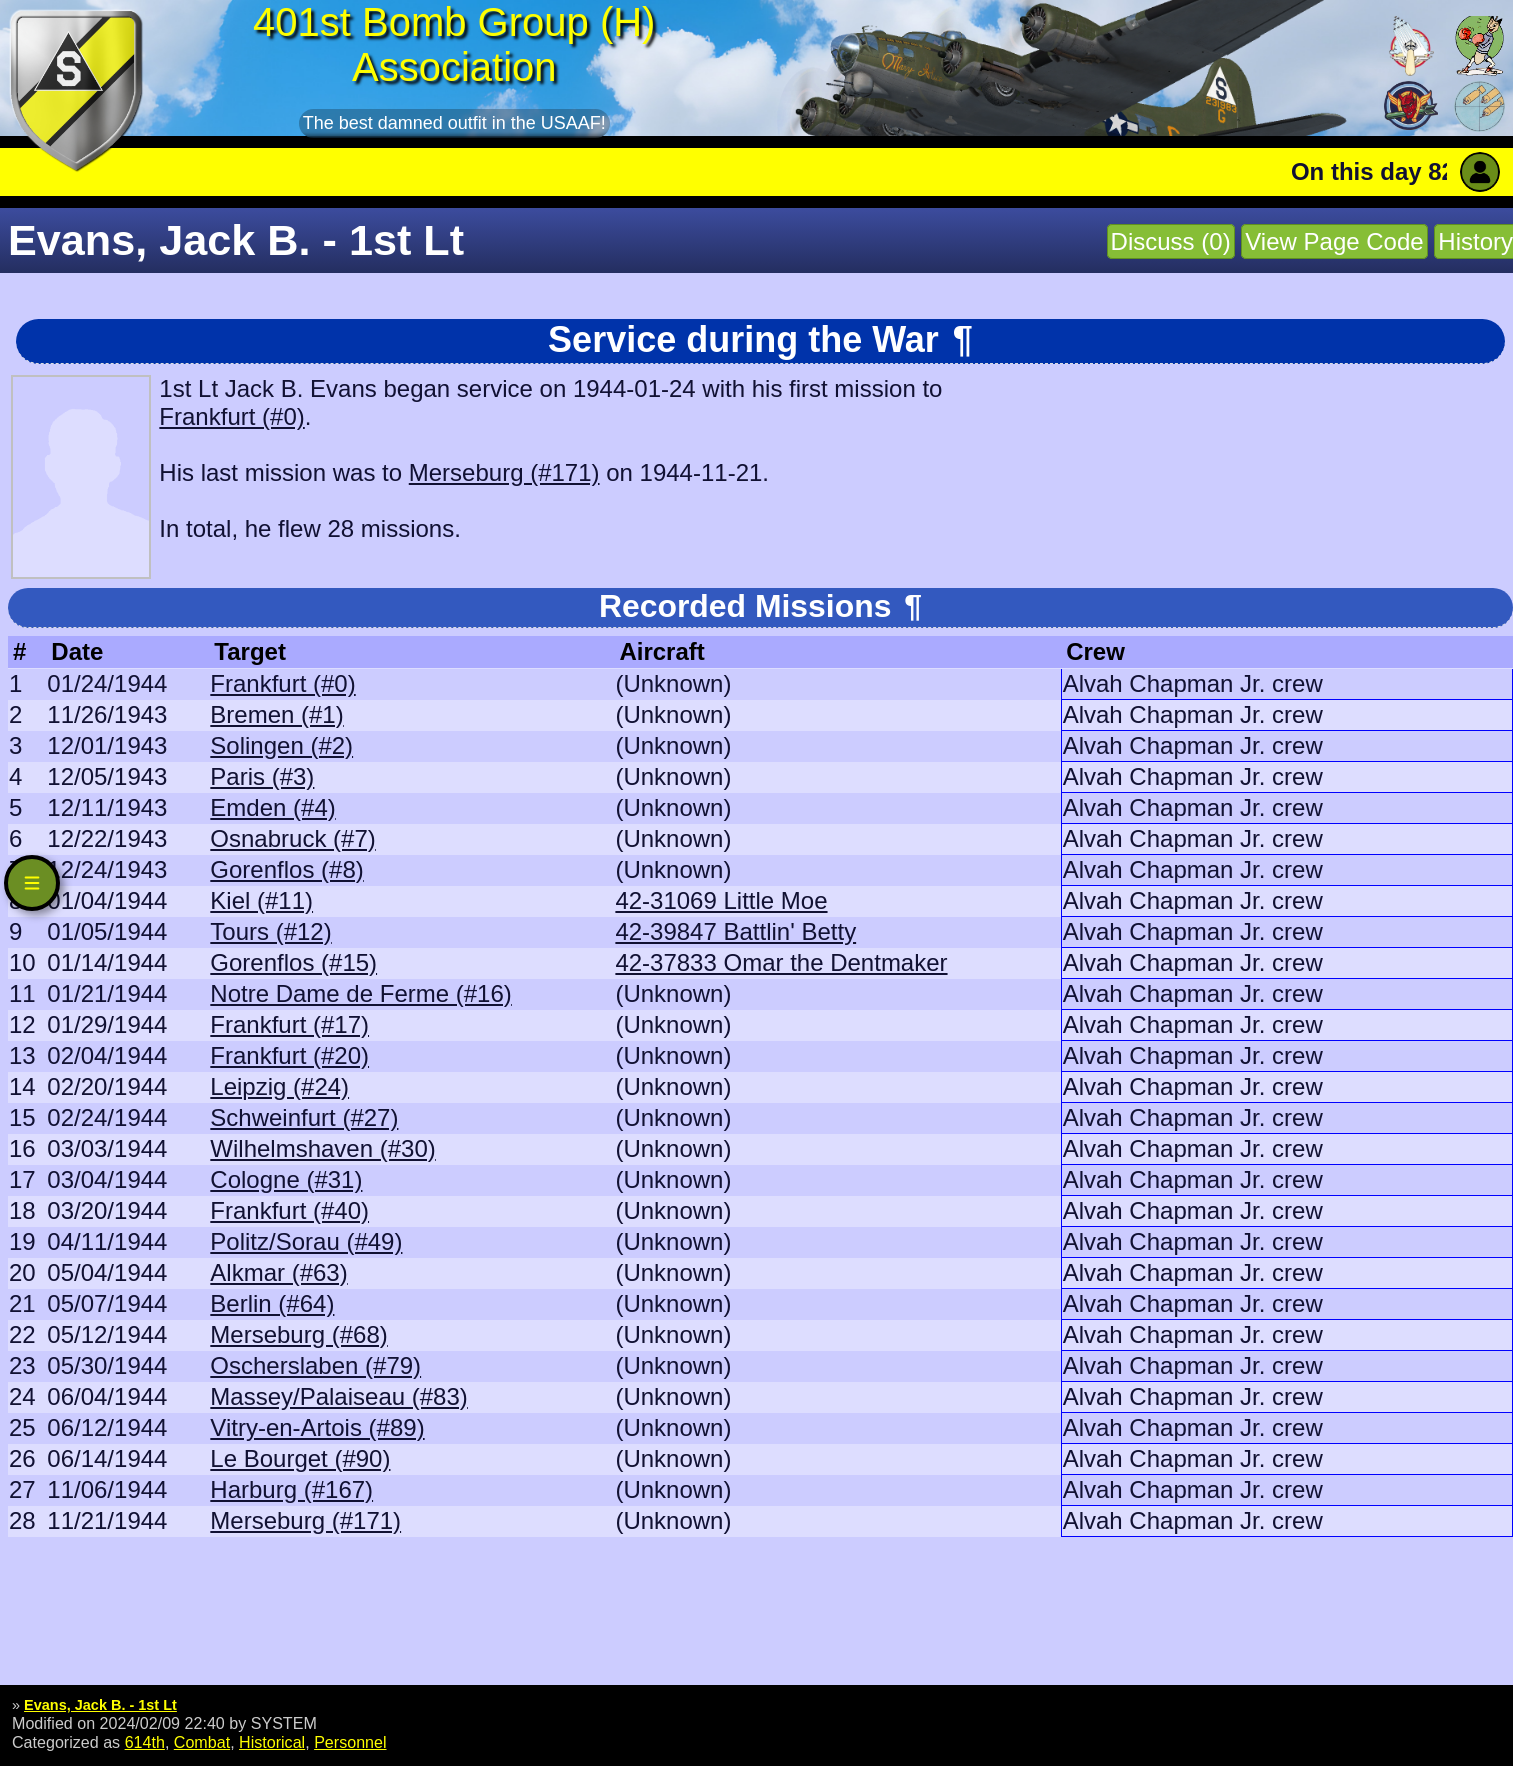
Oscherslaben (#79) (315, 1365)
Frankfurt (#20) (289, 1055)
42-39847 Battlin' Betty (735, 931)
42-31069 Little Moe (721, 900)
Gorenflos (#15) (293, 962)
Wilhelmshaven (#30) (322, 1148)
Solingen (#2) (281, 745)
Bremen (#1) (276, 714)
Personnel (350, 1742)
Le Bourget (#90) (300, 1458)
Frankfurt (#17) (289, 1024)
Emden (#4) (272, 807)
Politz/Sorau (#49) (306, 1241)
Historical (272, 1742)
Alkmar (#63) (278, 1272)
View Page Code (1334, 241)
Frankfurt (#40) (289, 1210)
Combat (202, 1742)
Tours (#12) (270, 931)
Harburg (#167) (291, 1489)
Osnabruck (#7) (292, 838)
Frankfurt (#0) (231, 416)
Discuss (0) (1171, 241)
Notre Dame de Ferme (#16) (360, 993)
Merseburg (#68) (298, 1334)
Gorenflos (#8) (286, 869)
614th (145, 1742)
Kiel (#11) (261, 900)
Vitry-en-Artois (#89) (317, 1427)
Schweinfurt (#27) (304, 1117)
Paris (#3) (262, 776)
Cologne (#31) (286, 1179)
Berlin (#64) (272, 1303)
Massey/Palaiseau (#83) (338, 1396)
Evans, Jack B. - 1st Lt (100, 1705)
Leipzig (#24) (279, 1086)
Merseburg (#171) (504, 472)
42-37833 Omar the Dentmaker (781, 962)
